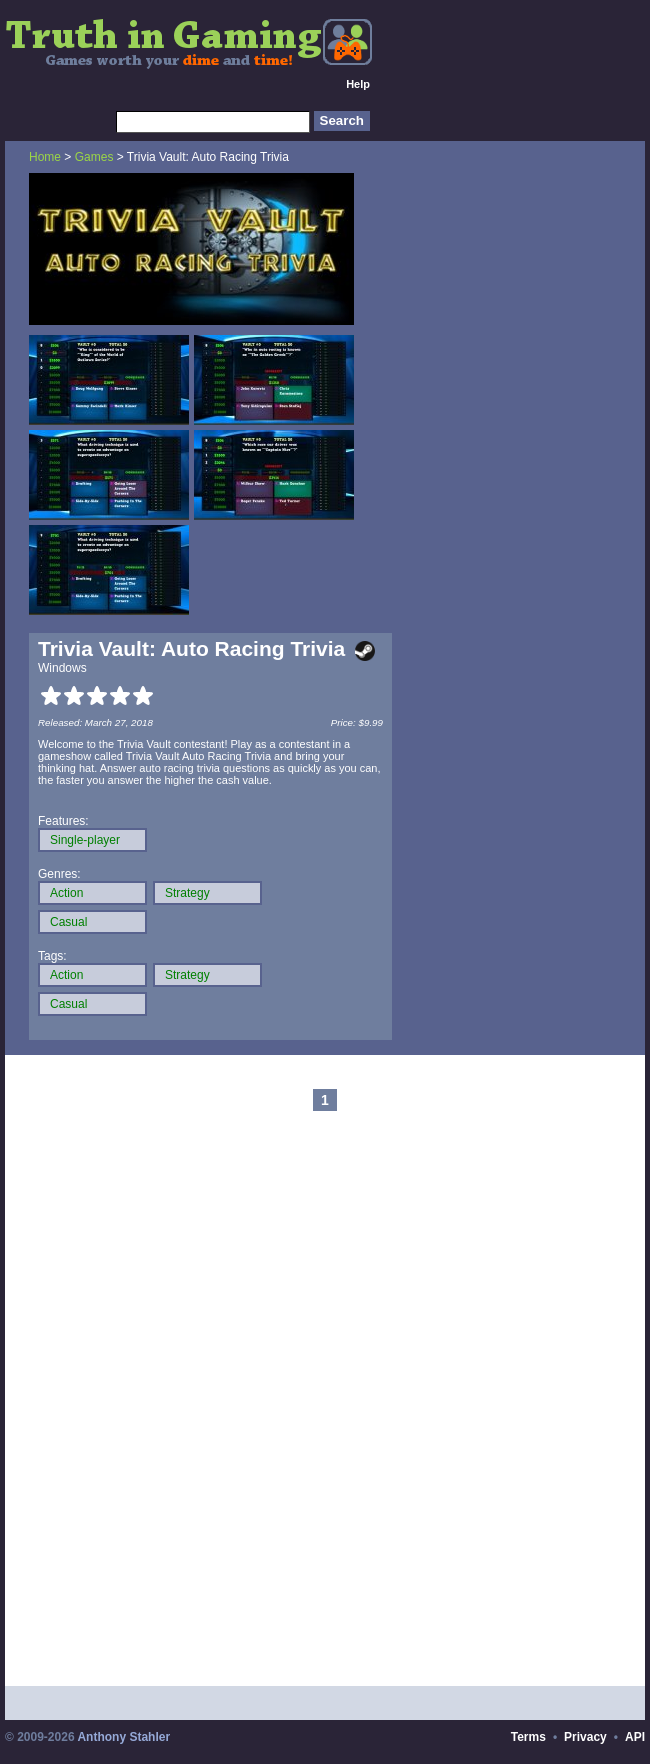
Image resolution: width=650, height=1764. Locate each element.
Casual (68, 922)
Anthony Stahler (123, 1737)
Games (94, 157)
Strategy (187, 893)
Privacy (585, 1737)
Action (66, 893)
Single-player (85, 840)
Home (45, 157)
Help (358, 84)
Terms (528, 1737)
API (635, 1737)
